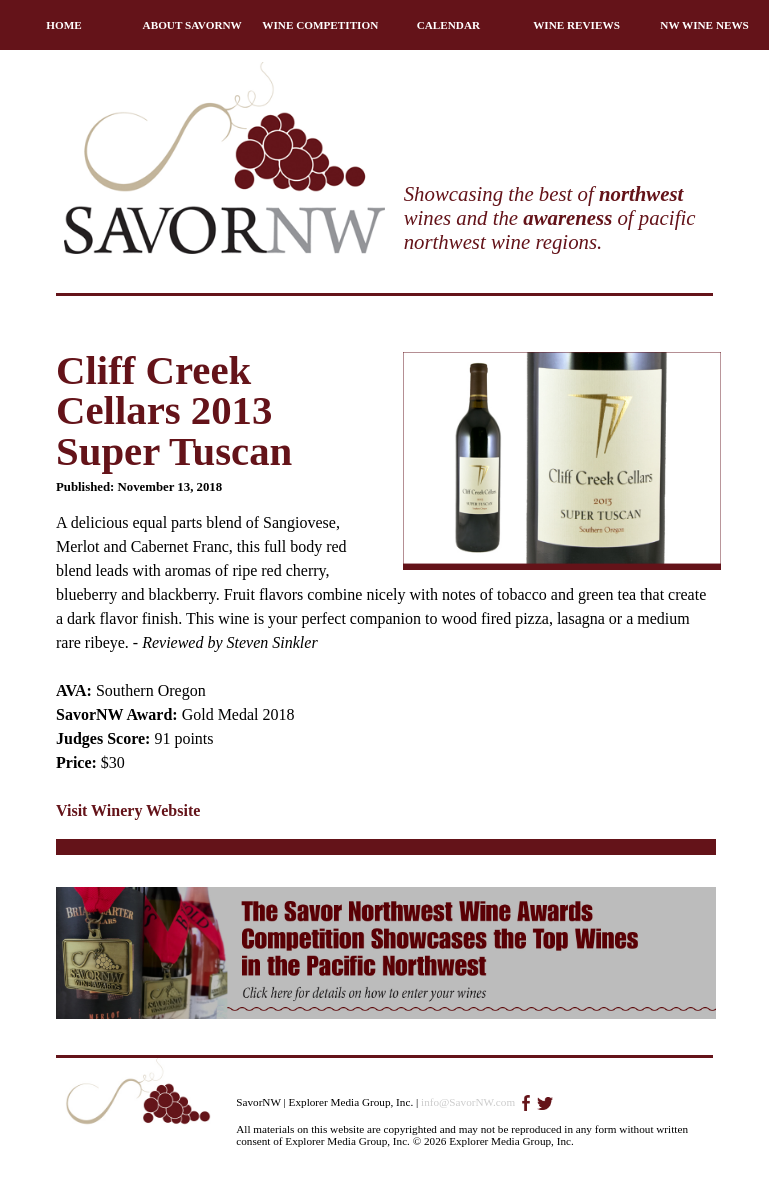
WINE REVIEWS (576, 25)
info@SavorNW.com (468, 1102)
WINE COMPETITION (320, 25)
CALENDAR (448, 25)
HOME (63, 25)
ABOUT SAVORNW (192, 25)
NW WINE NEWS (704, 25)
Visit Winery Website (128, 810)
